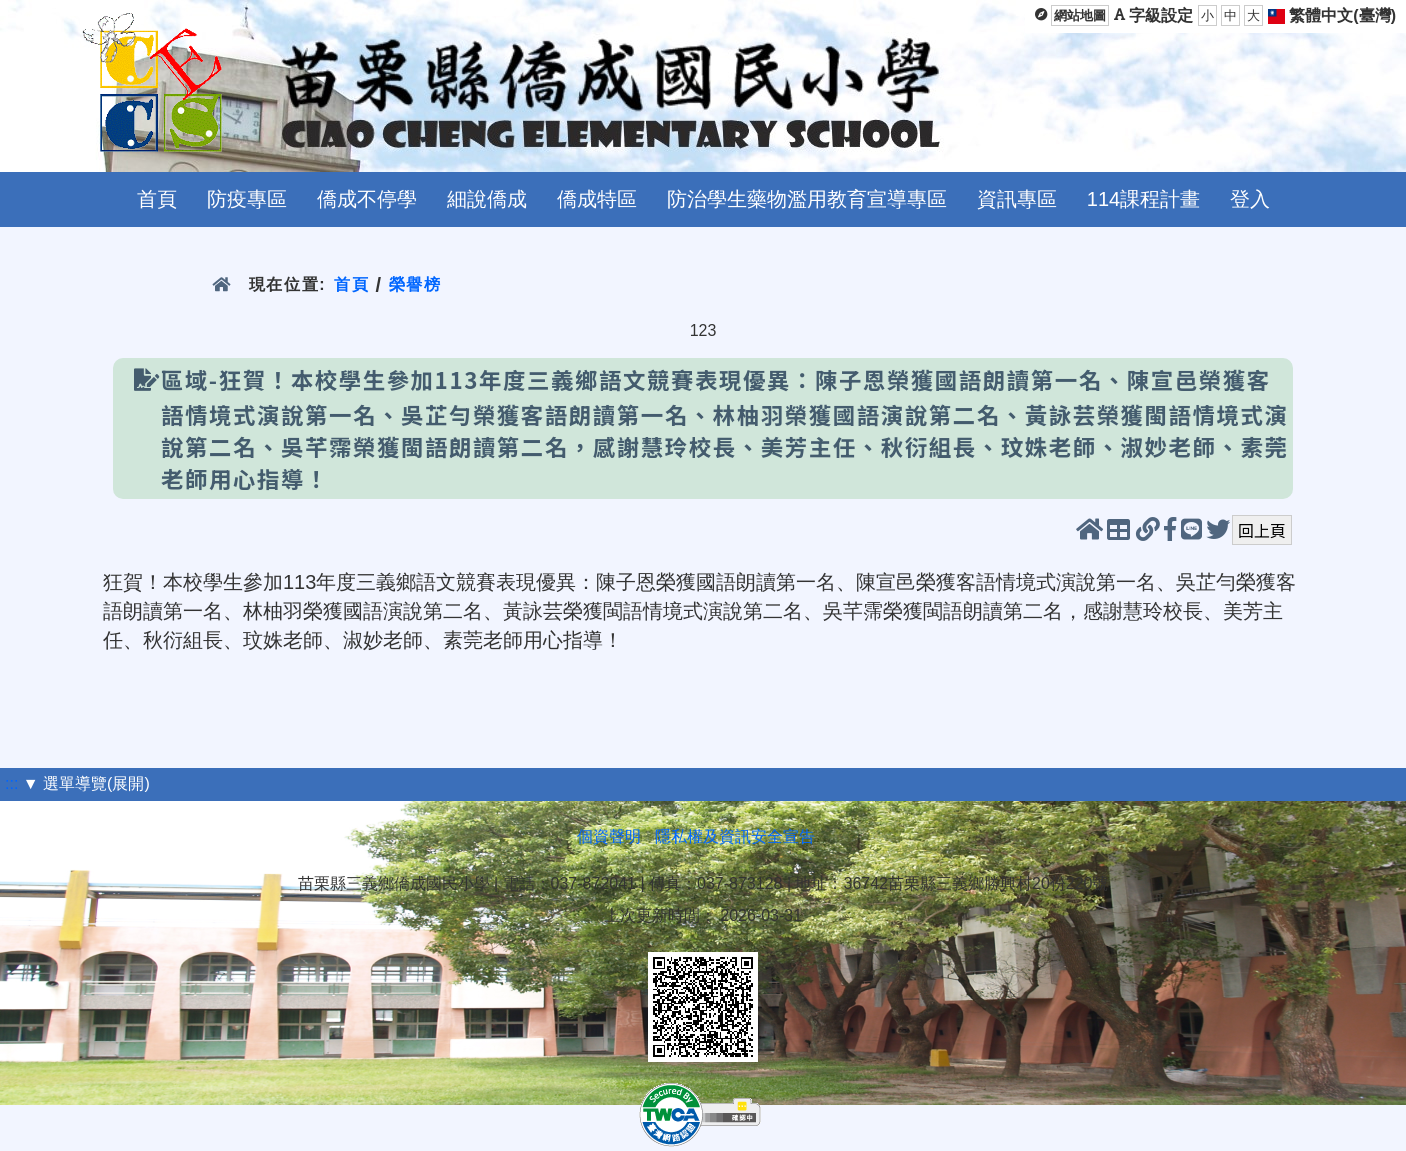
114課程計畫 (1143, 199)
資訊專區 (1017, 199)
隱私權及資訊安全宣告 (735, 836)
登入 (1250, 199)
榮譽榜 (415, 284)
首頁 (157, 199)
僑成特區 (597, 199)
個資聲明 (609, 836)
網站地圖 (1080, 15)
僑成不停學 (367, 199)
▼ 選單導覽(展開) (86, 783)
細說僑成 (487, 199)
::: (11, 783)
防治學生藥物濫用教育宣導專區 (807, 199)
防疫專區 (247, 199)
